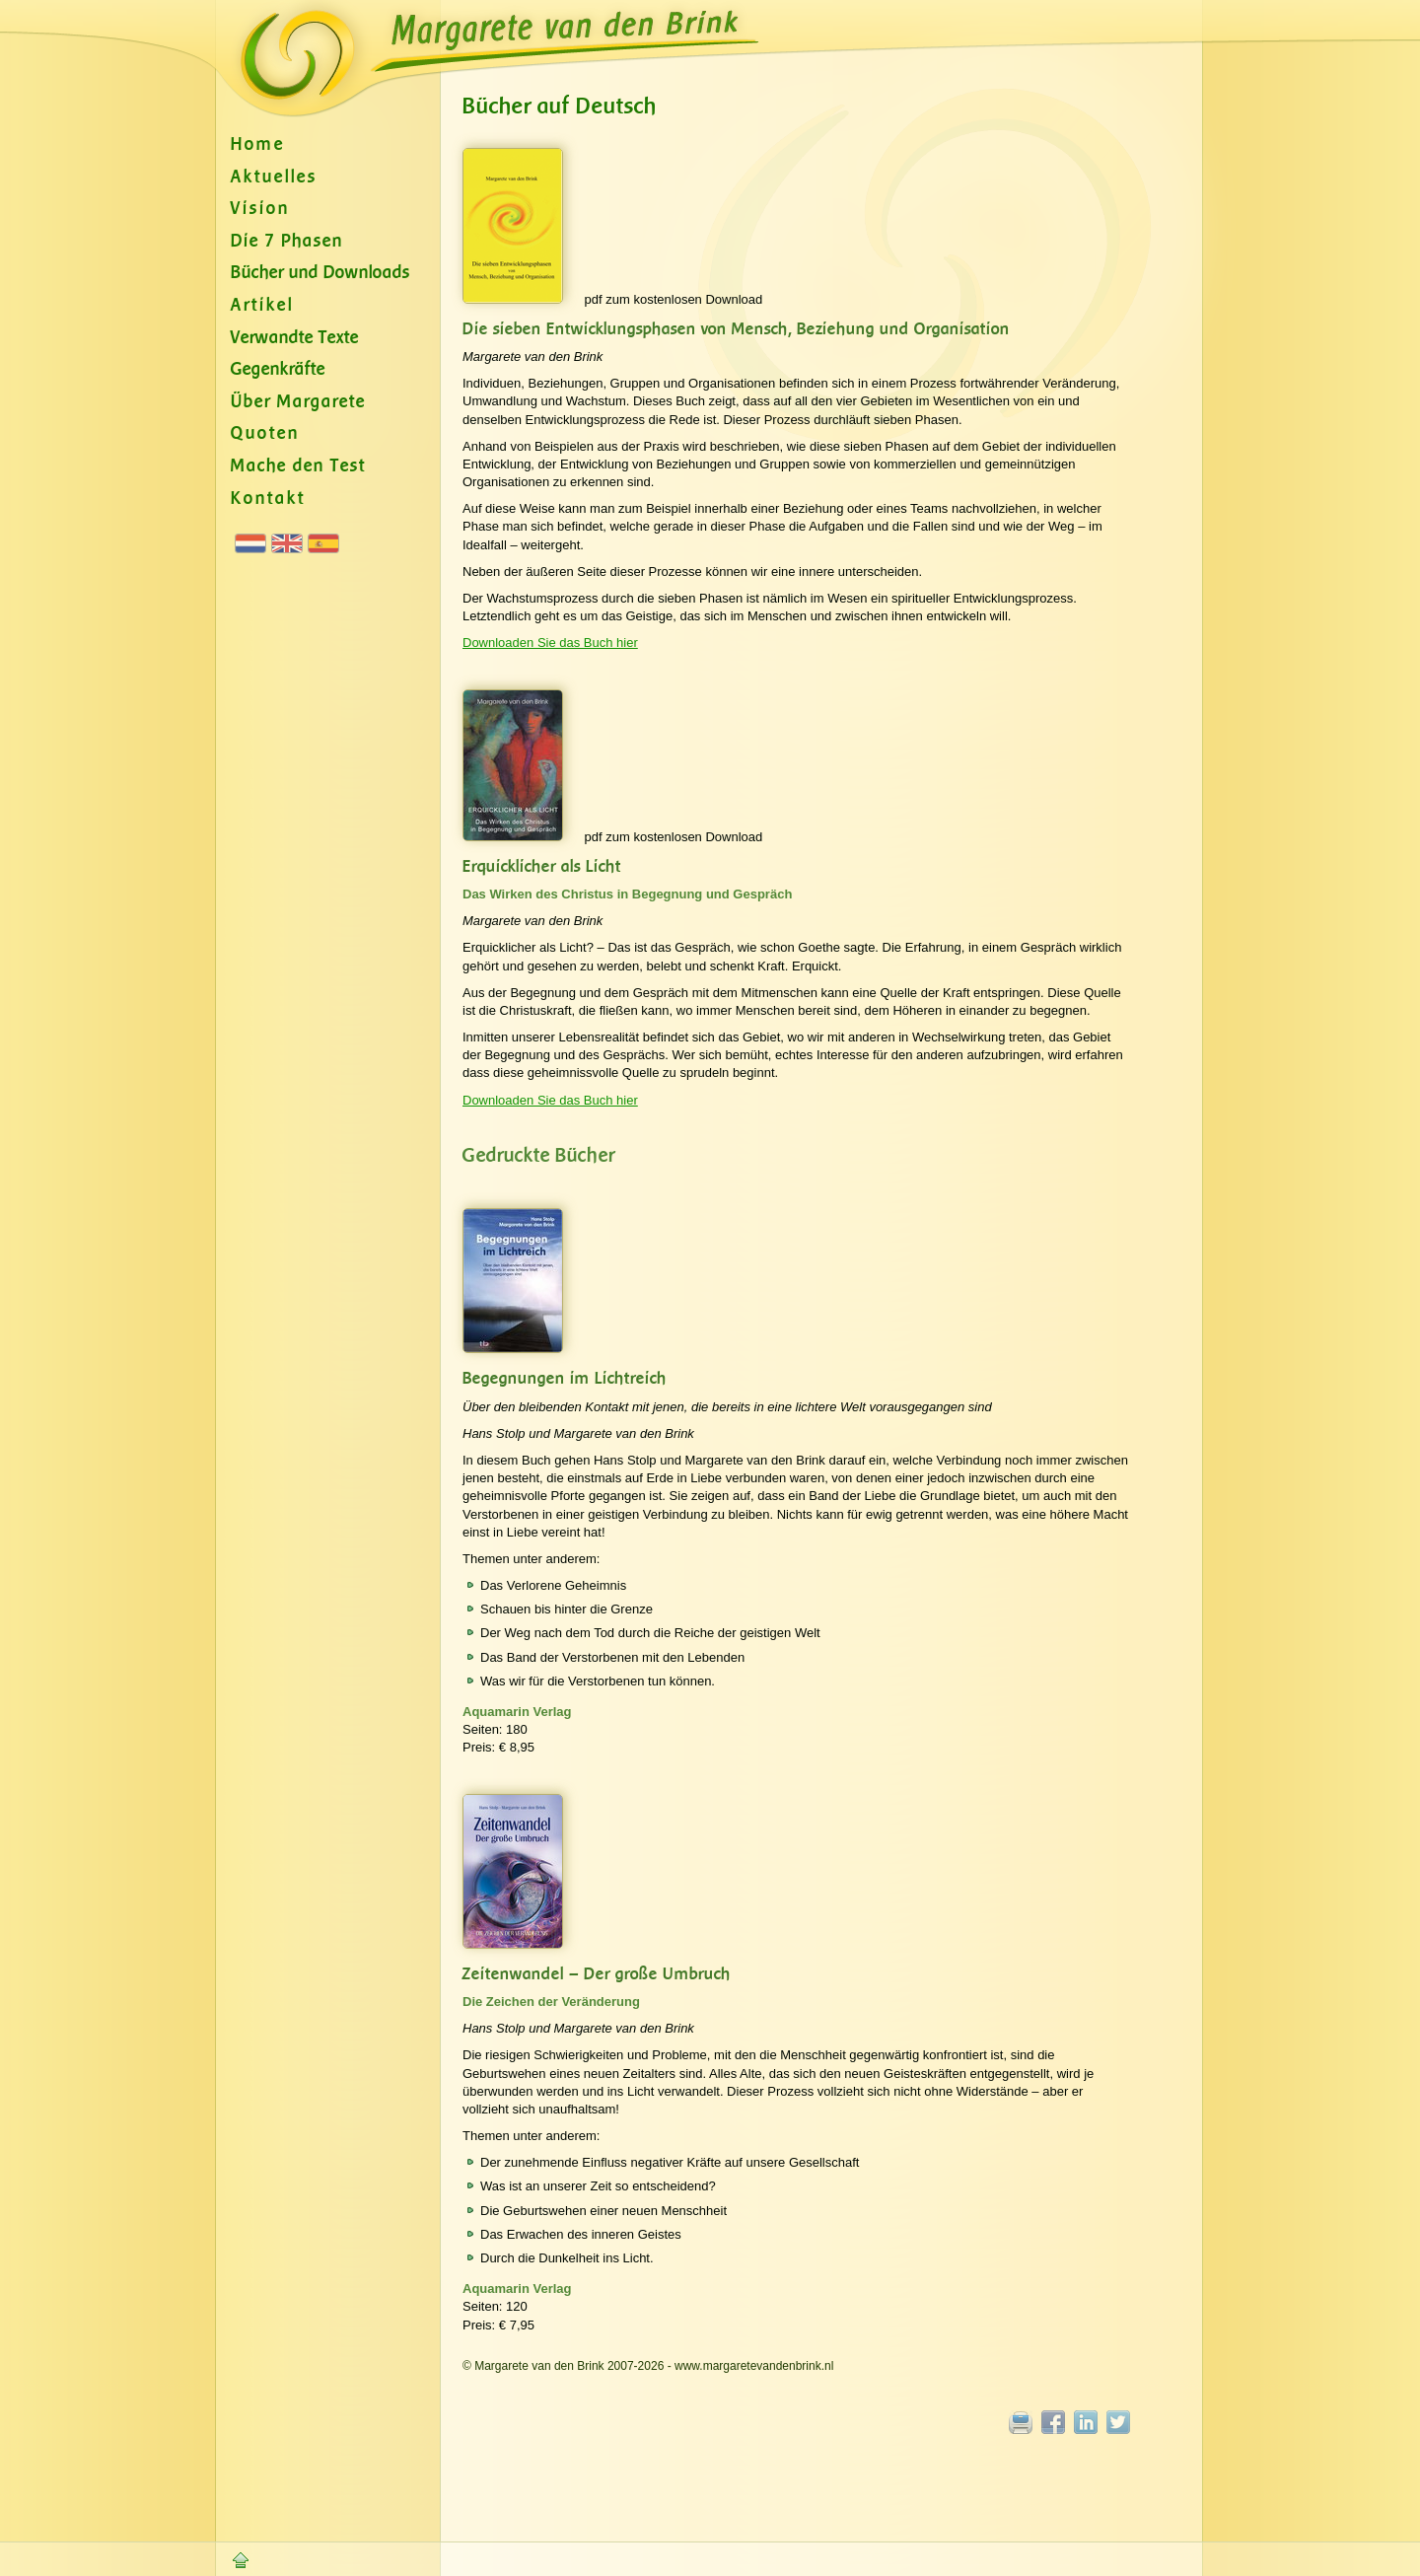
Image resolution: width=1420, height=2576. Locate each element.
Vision (260, 208)
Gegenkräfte (278, 369)
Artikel (262, 305)
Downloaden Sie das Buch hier (550, 642)
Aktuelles (274, 177)
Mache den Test (298, 466)
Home (258, 144)
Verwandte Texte (295, 337)
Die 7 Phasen (287, 241)
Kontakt (268, 498)
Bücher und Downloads (320, 272)
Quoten (265, 433)
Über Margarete (298, 402)
